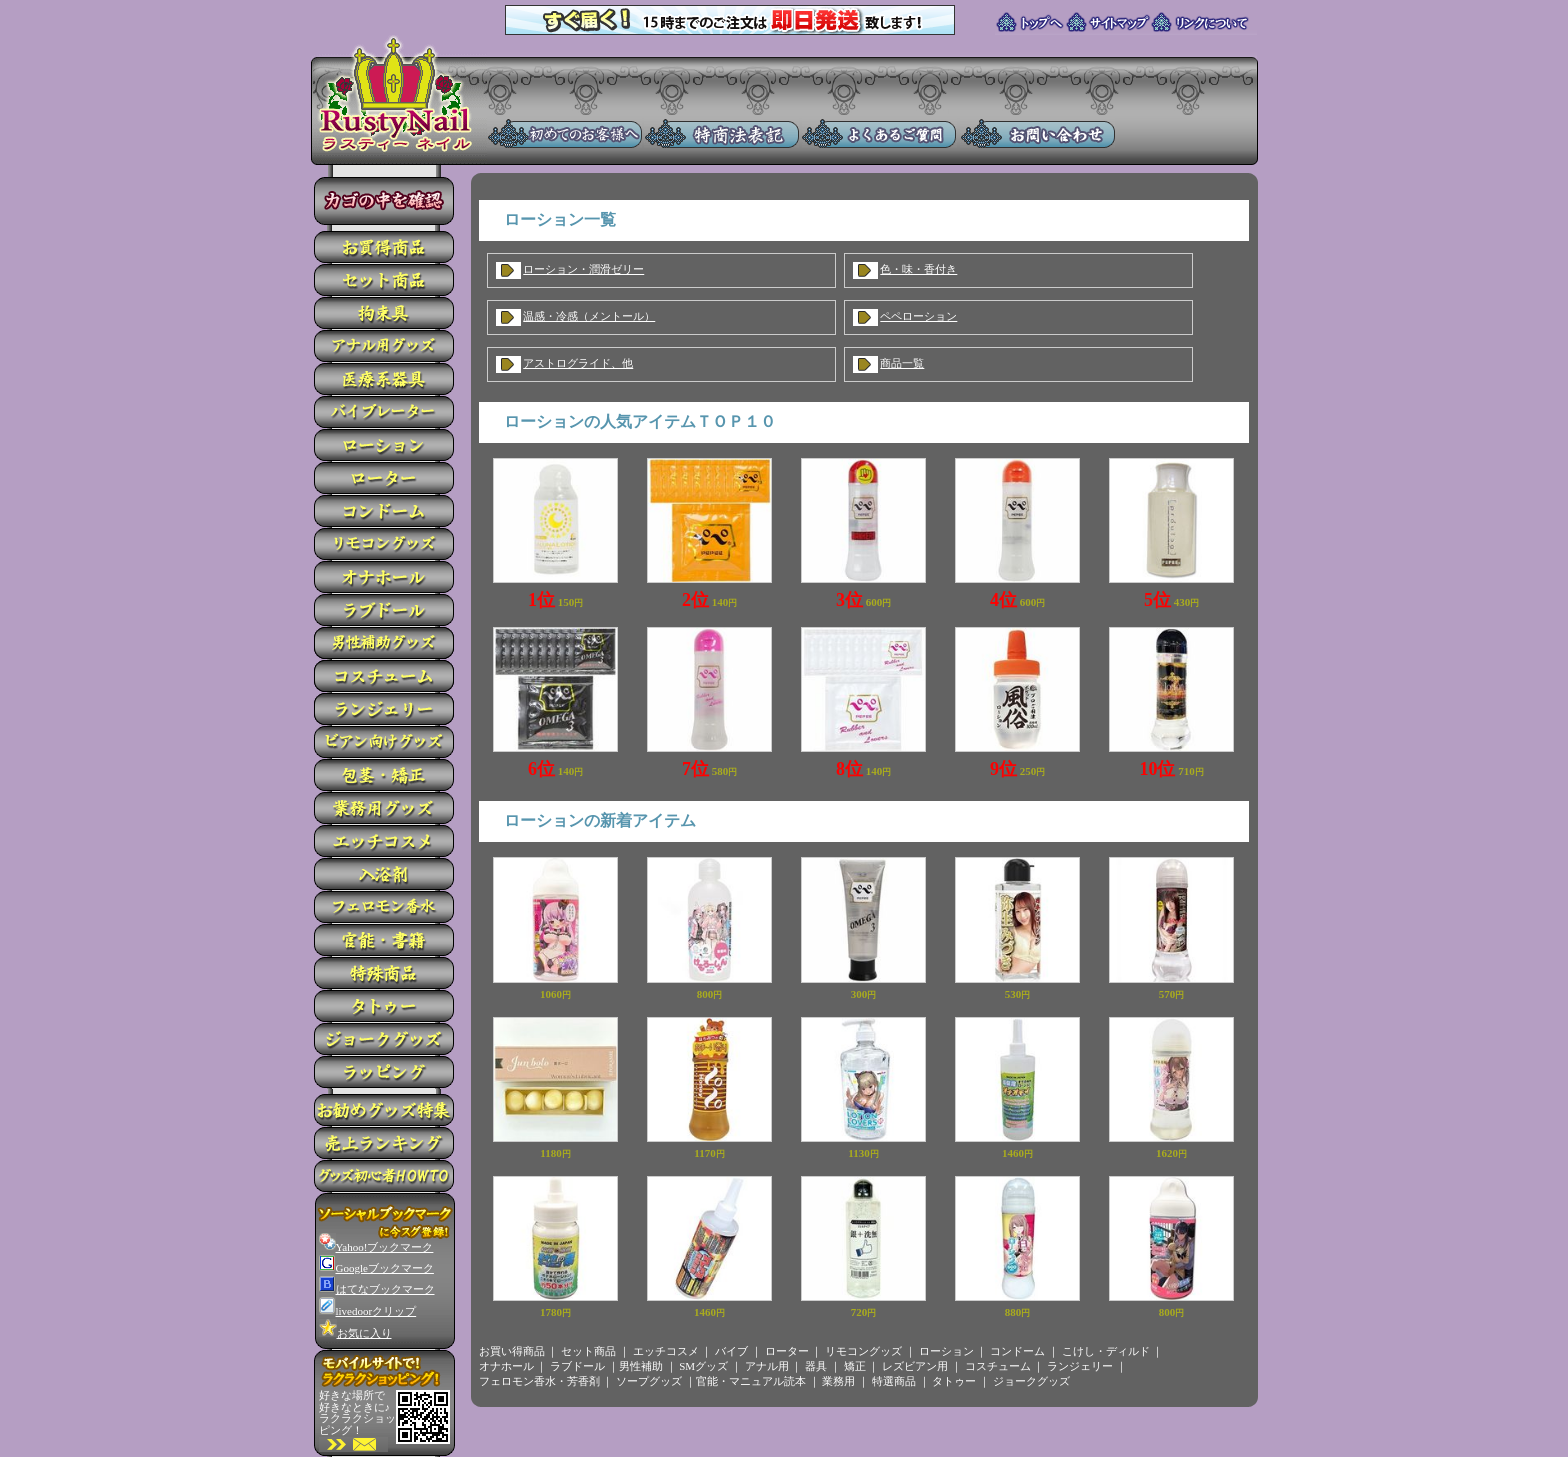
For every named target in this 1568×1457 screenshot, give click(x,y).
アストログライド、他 (578, 363)
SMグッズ (703, 1366)
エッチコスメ (666, 1351)
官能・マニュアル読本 (751, 1381)
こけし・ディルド (1106, 1351)
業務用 (838, 1381)
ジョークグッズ (1031, 1381)
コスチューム (998, 1366)
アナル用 (767, 1366)
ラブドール (577, 1366)
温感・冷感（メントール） (589, 316)
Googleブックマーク (376, 1268)
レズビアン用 (915, 1366)
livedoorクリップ (368, 1311)
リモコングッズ (863, 1351)
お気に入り (355, 1333)
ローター (787, 1351)
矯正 (855, 1366)
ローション (946, 1351)
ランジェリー (1080, 1366)
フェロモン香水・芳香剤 (539, 1381)
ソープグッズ (649, 1381)
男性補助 (641, 1366)
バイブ (731, 1351)
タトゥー (954, 1381)
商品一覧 (902, 363)
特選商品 (894, 1381)
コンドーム (1017, 1351)
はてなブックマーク (377, 1289)
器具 (816, 1366)
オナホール (506, 1366)
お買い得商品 (512, 1351)
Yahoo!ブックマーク (376, 1247)
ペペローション (918, 316)
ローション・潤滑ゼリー (583, 269)
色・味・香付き (918, 269)
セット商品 (588, 1351)
